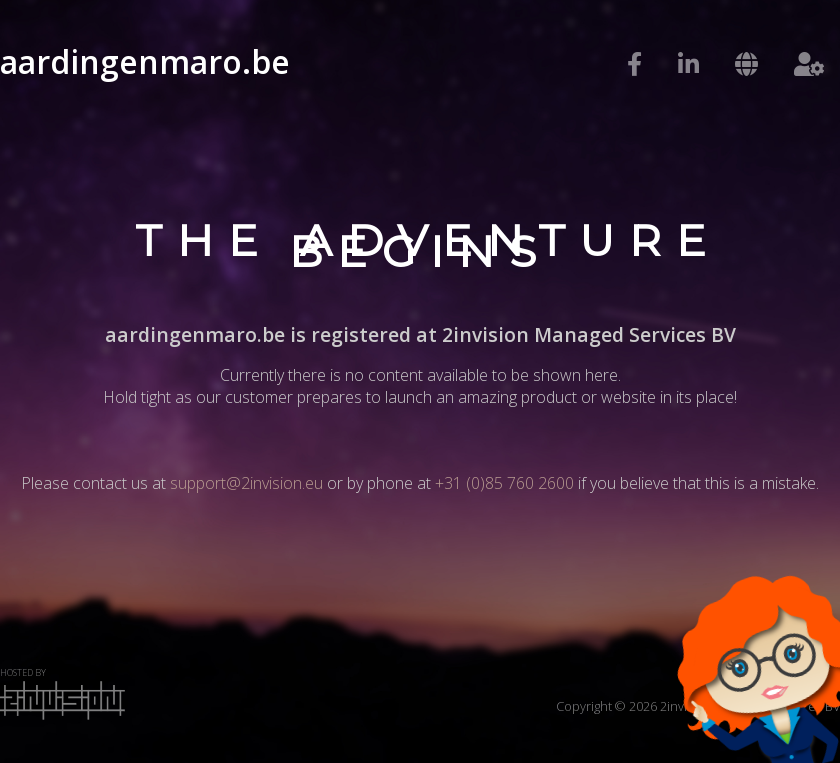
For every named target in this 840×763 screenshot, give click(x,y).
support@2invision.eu (246, 483)
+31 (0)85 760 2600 (504, 483)
